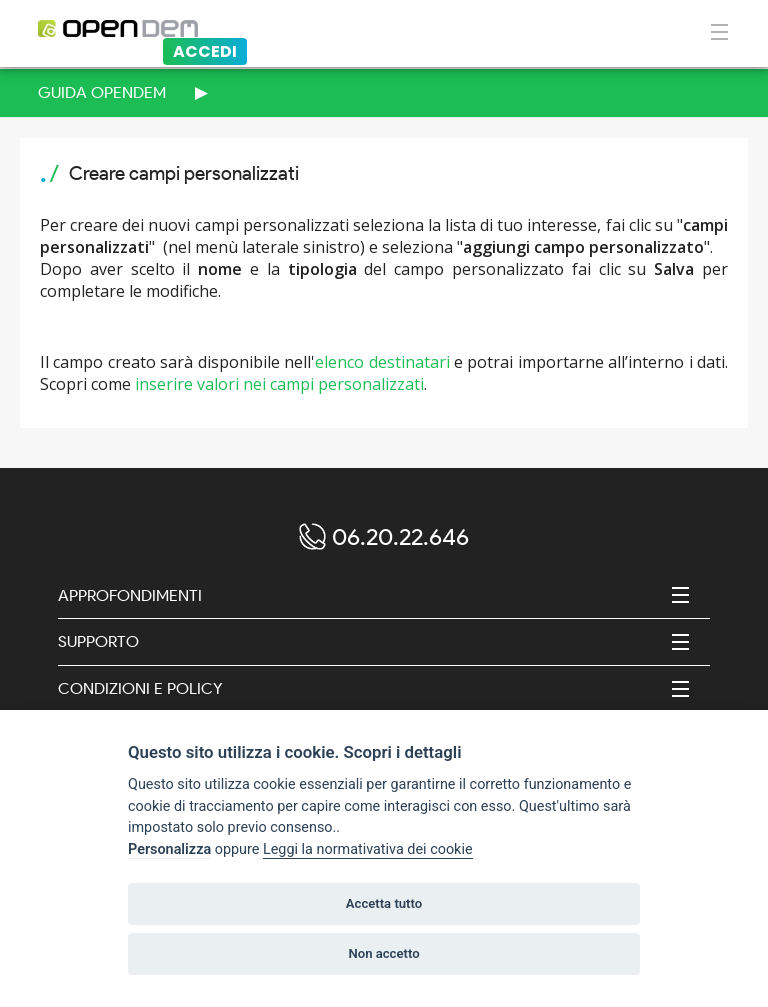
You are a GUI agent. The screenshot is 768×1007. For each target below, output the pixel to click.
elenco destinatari (382, 362)
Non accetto (383, 953)
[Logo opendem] (224, 29)
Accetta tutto (384, 903)
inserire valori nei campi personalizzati (279, 384)
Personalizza (169, 849)
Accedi (205, 51)
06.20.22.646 (400, 536)
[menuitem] (384, 93)
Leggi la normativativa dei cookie (368, 849)
